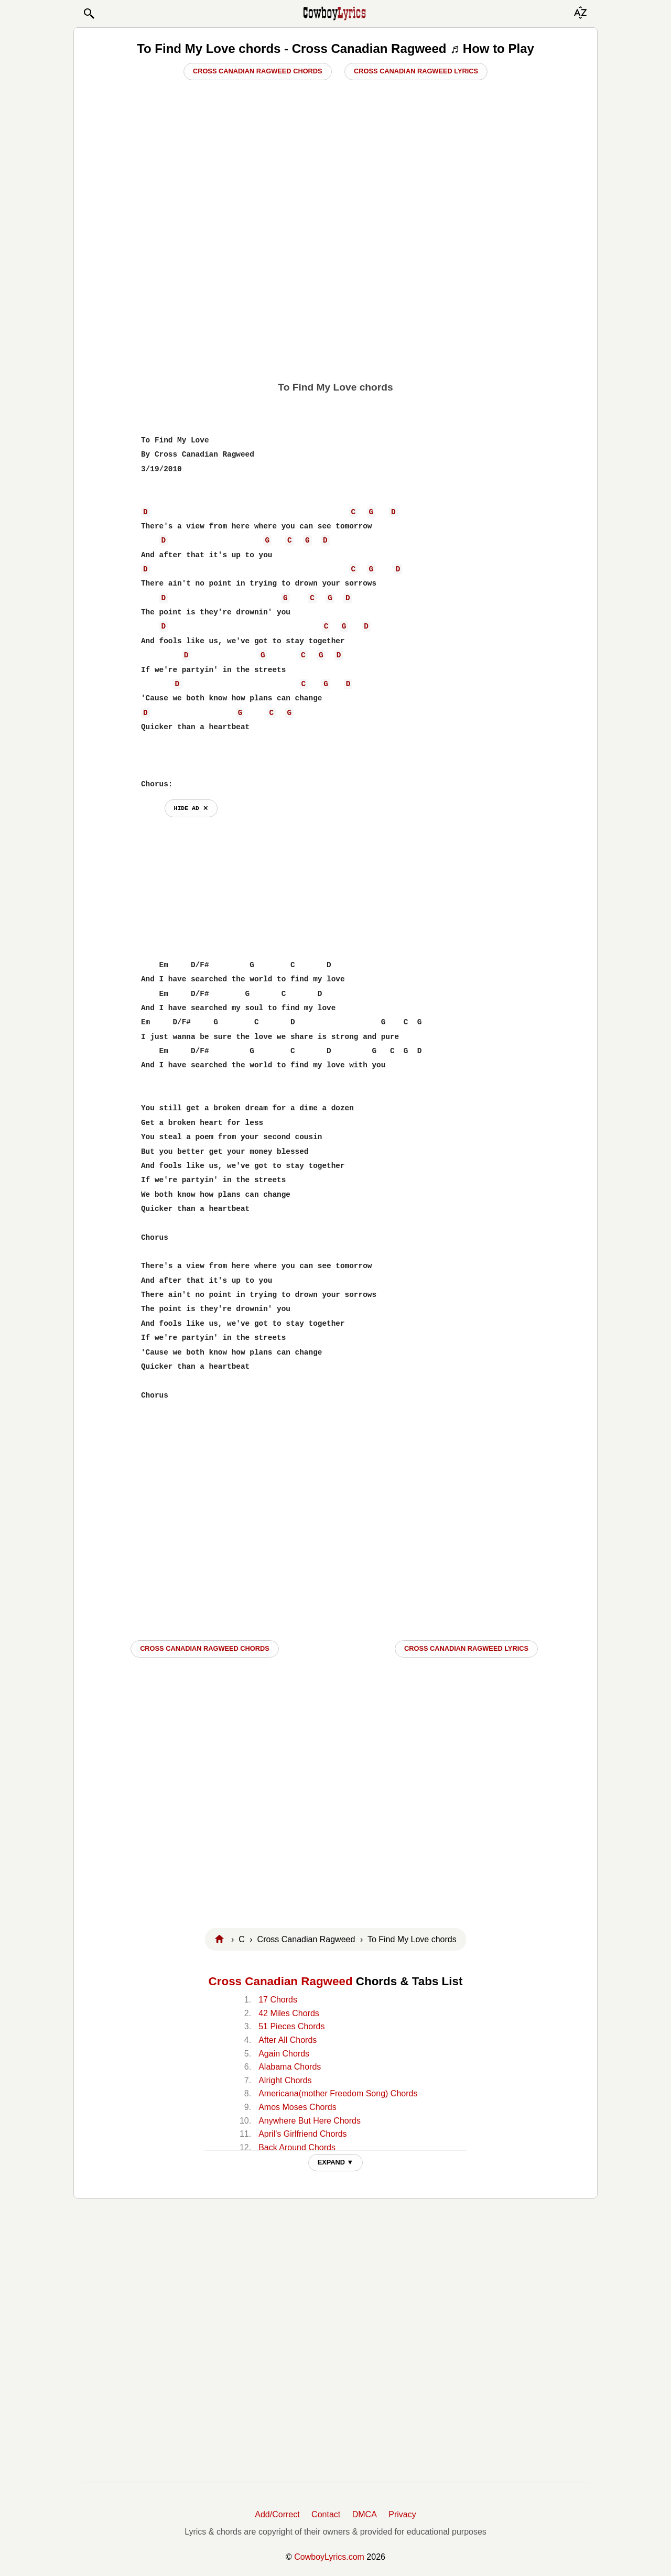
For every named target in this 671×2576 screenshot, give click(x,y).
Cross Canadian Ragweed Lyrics (416, 71)
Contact (325, 2514)
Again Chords (283, 2053)
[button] (89, 13)
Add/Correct (277, 2514)
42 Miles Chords (288, 2013)
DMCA (364, 2514)
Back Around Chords (297, 2147)
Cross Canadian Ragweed (281, 1981)
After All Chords (287, 2040)
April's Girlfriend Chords (302, 2133)
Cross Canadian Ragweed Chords (257, 71)
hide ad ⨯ (191, 808)
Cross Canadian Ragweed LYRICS (466, 1648)
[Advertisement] (335, 294)
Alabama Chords (289, 2066)
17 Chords (277, 1999)
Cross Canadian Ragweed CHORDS (204, 1648)
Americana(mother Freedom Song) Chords (337, 2093)
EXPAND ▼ (336, 2162)
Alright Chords (284, 2080)
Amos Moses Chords (297, 2107)
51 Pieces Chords (291, 2026)
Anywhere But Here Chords (309, 2120)
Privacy (402, 2514)
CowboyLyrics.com (329, 2556)
